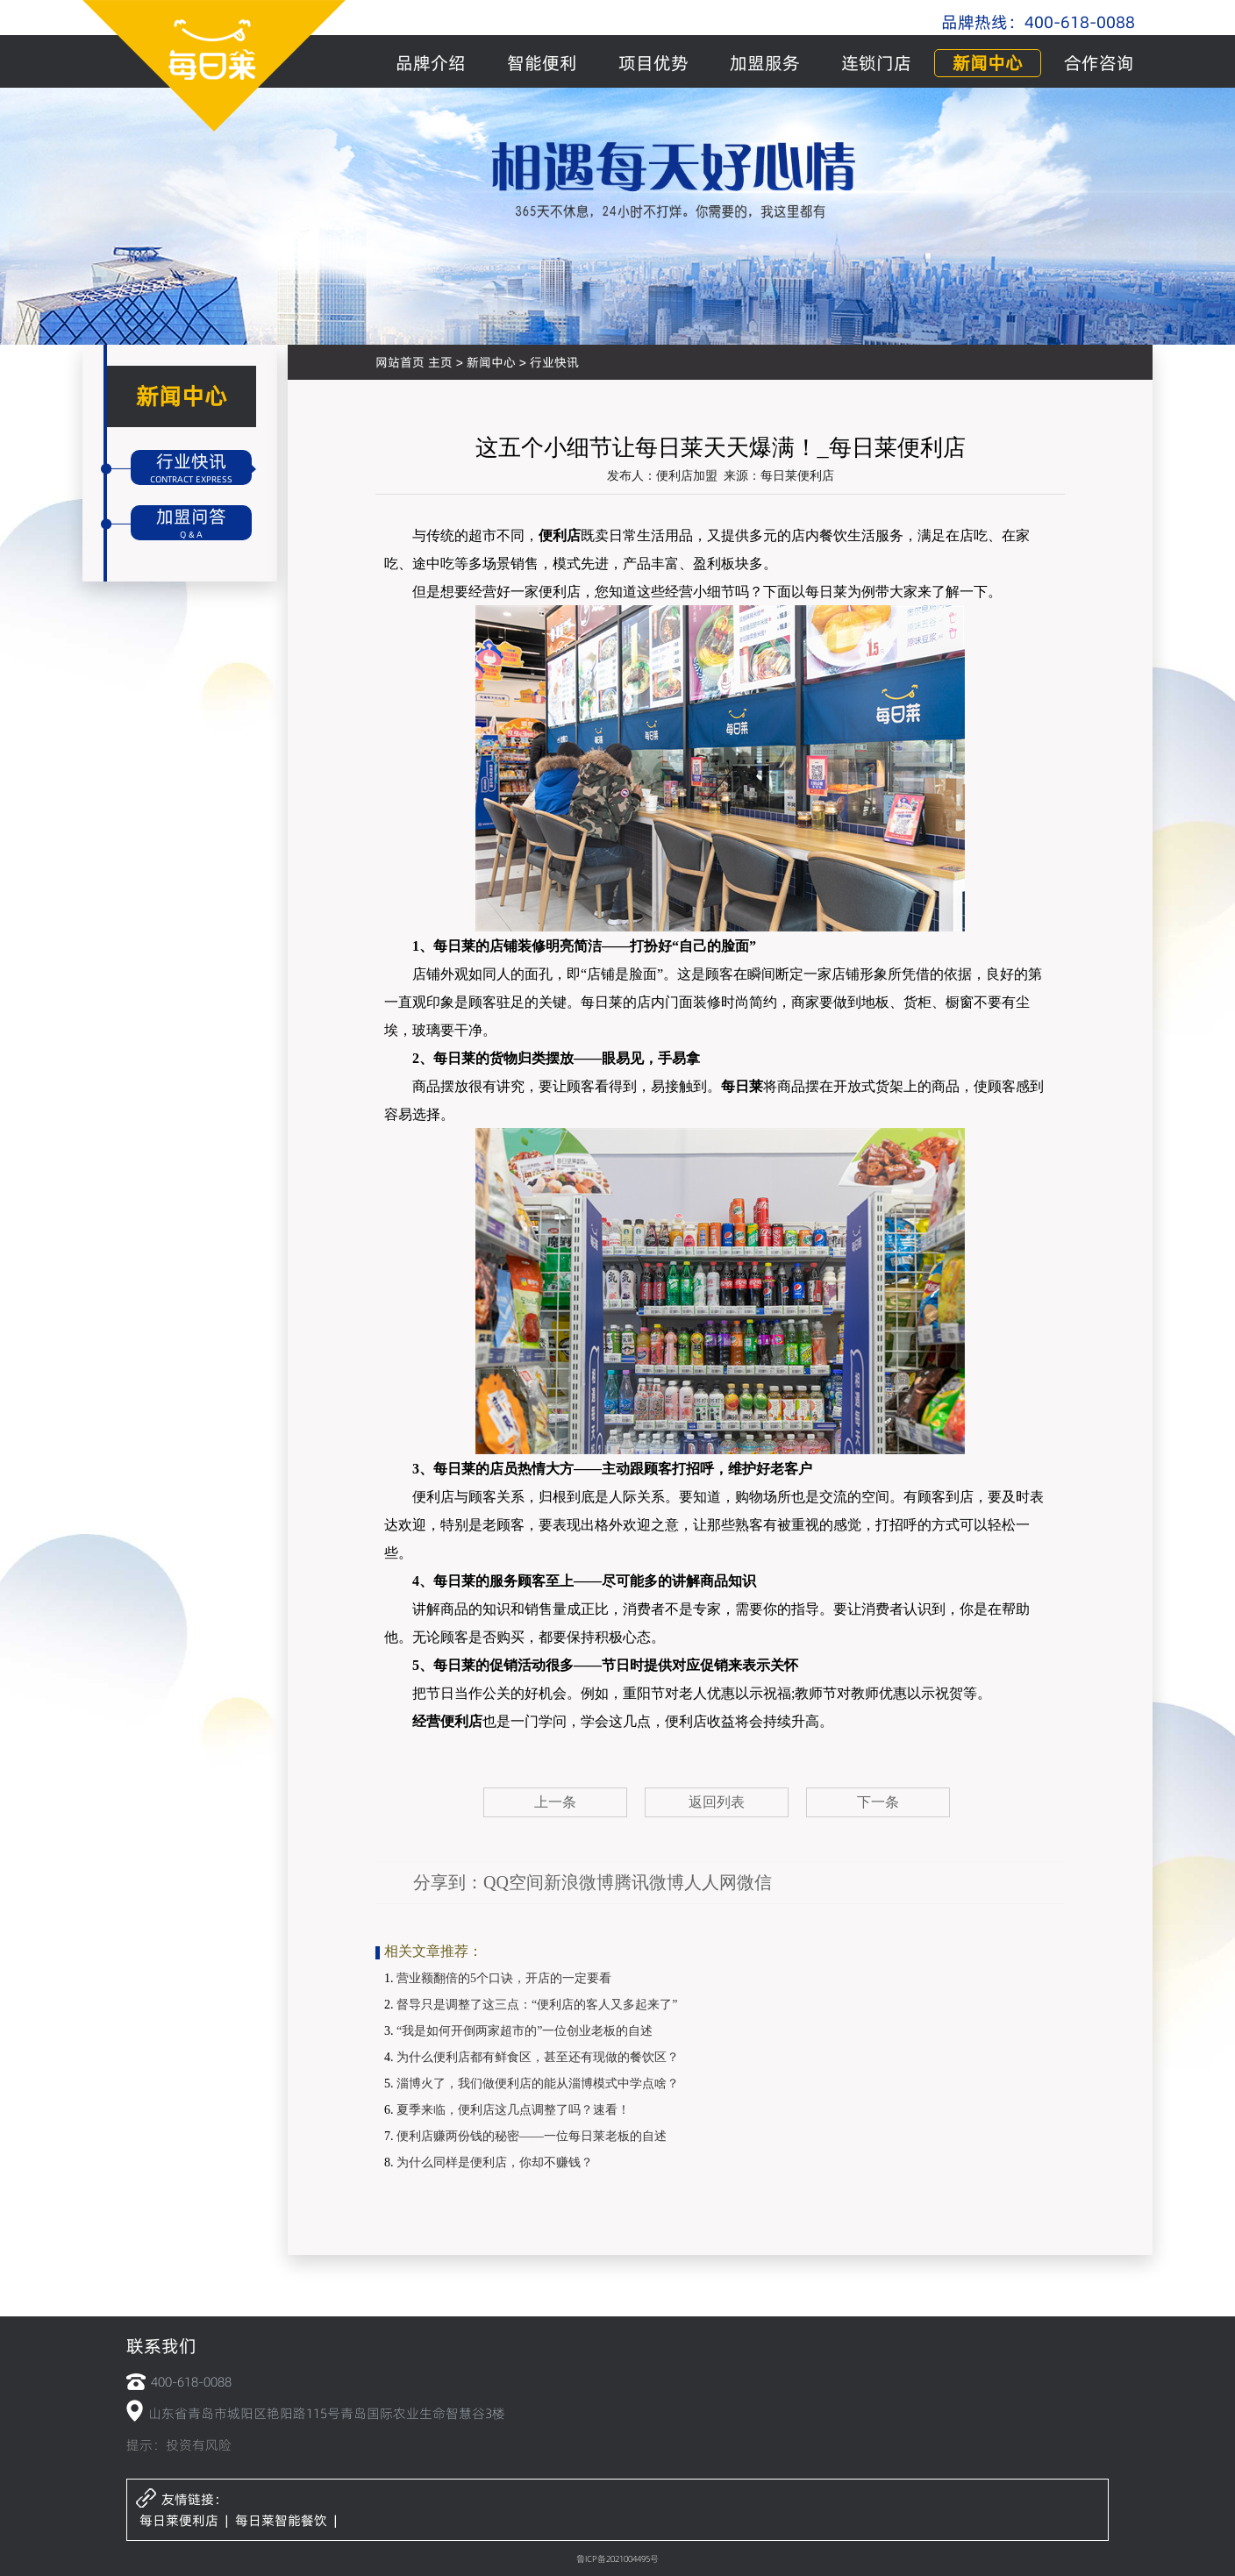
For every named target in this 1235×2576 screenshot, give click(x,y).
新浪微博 (579, 1882)
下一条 (878, 1802)
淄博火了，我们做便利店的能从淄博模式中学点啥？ (537, 2083)
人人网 (710, 1882)
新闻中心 (988, 63)
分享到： (448, 1882)
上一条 (555, 1802)
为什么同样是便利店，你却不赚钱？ (494, 2162)
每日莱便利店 (178, 2520)
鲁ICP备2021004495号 (617, 2558)
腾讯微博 (649, 1882)
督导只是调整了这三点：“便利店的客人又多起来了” (536, 2004)
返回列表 (717, 1802)
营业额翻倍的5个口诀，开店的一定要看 (503, 1978)
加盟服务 (765, 63)
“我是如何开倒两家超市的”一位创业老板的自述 (524, 2030)
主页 (440, 362)
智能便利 (542, 63)
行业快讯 (554, 362)
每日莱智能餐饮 (281, 2520)
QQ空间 (513, 1882)
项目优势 (653, 63)
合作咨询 (1099, 63)
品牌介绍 (431, 63)
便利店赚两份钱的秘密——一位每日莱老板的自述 (531, 2136)
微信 (754, 1882)
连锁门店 (876, 63)
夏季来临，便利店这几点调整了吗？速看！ (513, 2109)
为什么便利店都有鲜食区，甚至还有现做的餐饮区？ (537, 2057)
